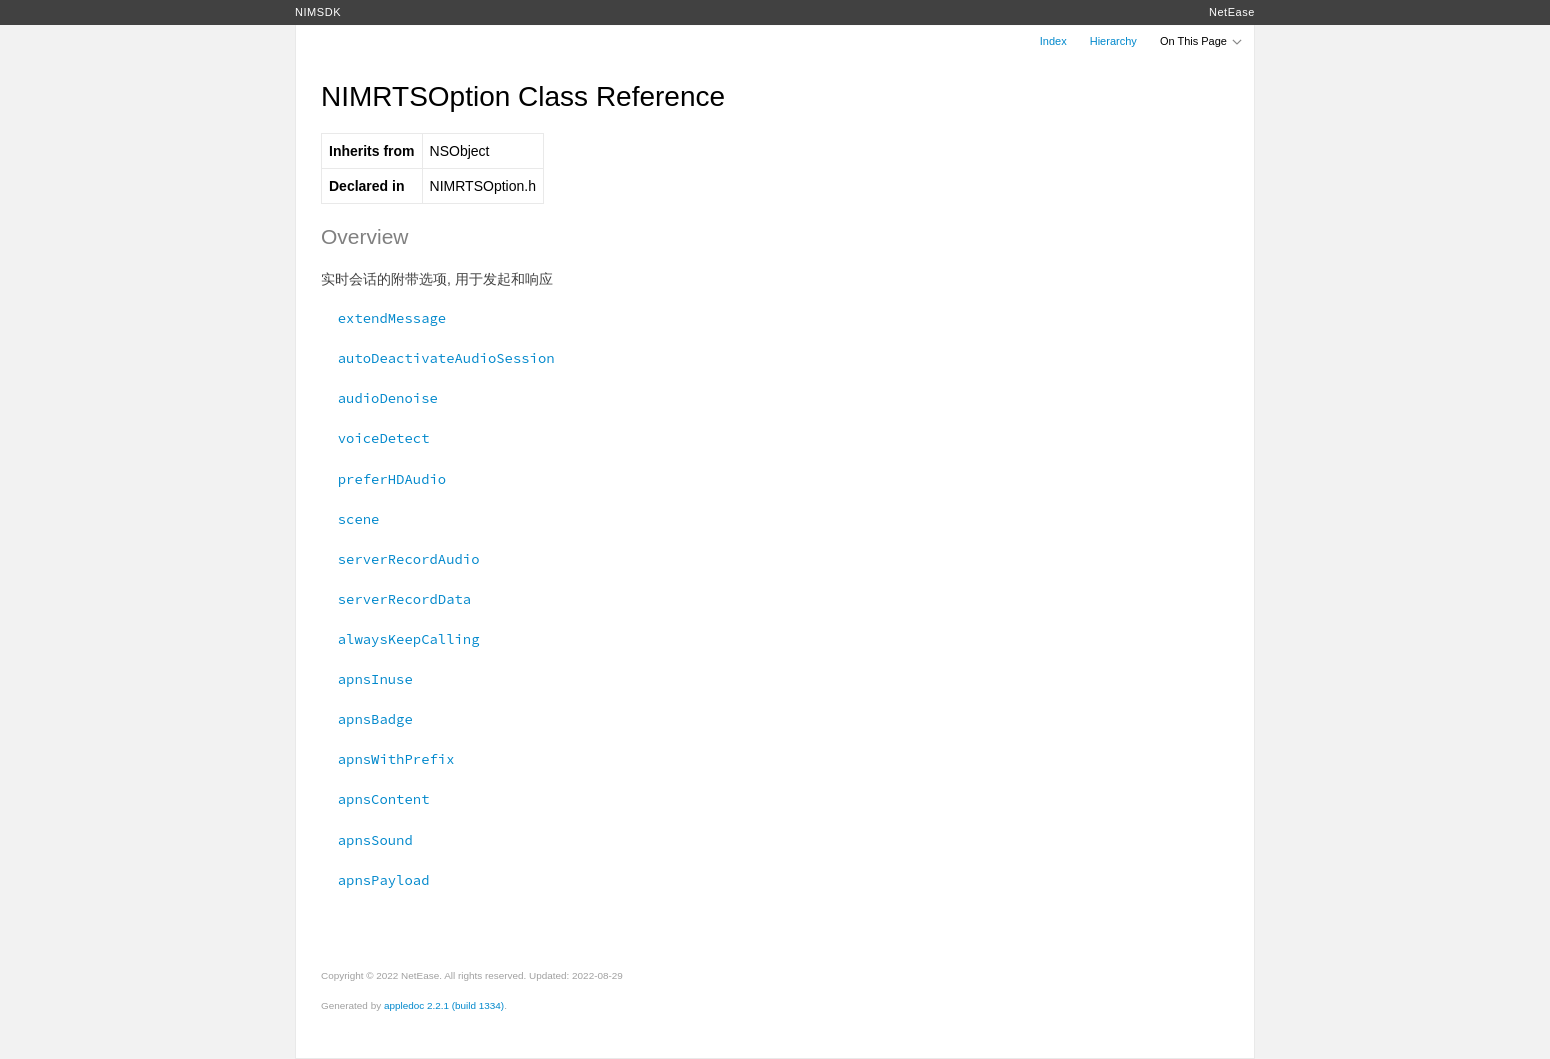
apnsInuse (367, 679)
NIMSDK (318, 12)
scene (350, 519)
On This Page (1202, 41)
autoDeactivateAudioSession (438, 358)
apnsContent (375, 799)
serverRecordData (396, 599)
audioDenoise (379, 398)
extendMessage (383, 318)
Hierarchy (1113, 41)
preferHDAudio (383, 479)
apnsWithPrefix (388, 759)
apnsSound (367, 840)
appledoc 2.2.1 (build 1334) (444, 1005)
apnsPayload (375, 880)
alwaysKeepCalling (400, 639)
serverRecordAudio (400, 559)
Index (1053, 41)
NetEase (1232, 12)
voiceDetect (375, 438)
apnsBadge (367, 719)
